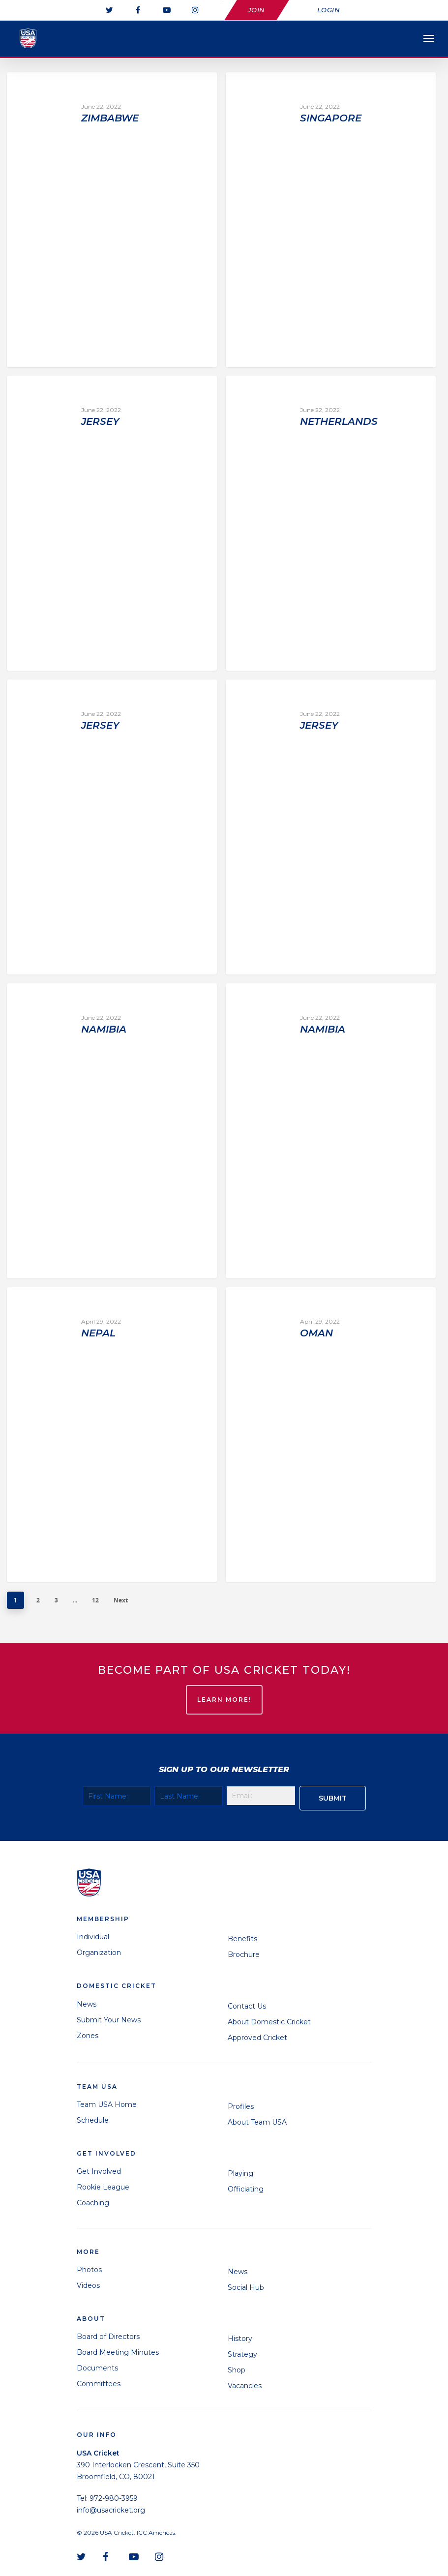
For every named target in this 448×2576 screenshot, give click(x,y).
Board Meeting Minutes (118, 2352)
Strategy (242, 2354)
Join (256, 10)
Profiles (241, 2106)
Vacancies (245, 2385)
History (240, 2338)
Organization (99, 1952)
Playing (240, 2173)
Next (121, 1600)
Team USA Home (107, 2104)
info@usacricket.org (111, 2510)
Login (328, 10)
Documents (97, 2368)
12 (95, 1600)
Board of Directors (108, 2336)
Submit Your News (109, 2019)
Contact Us (247, 2006)
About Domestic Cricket (269, 2021)
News (86, 2004)
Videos (88, 2285)
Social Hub (246, 2287)
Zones (87, 2035)
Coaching (93, 2202)
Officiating (246, 2189)
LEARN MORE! (224, 1699)
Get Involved (99, 2171)
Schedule (93, 2120)
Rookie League (103, 2187)
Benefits (242, 1938)
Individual (93, 1936)
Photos (89, 2269)
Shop (236, 2370)
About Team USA (257, 2122)
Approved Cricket (257, 2037)
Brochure (244, 1954)
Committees (98, 2383)
